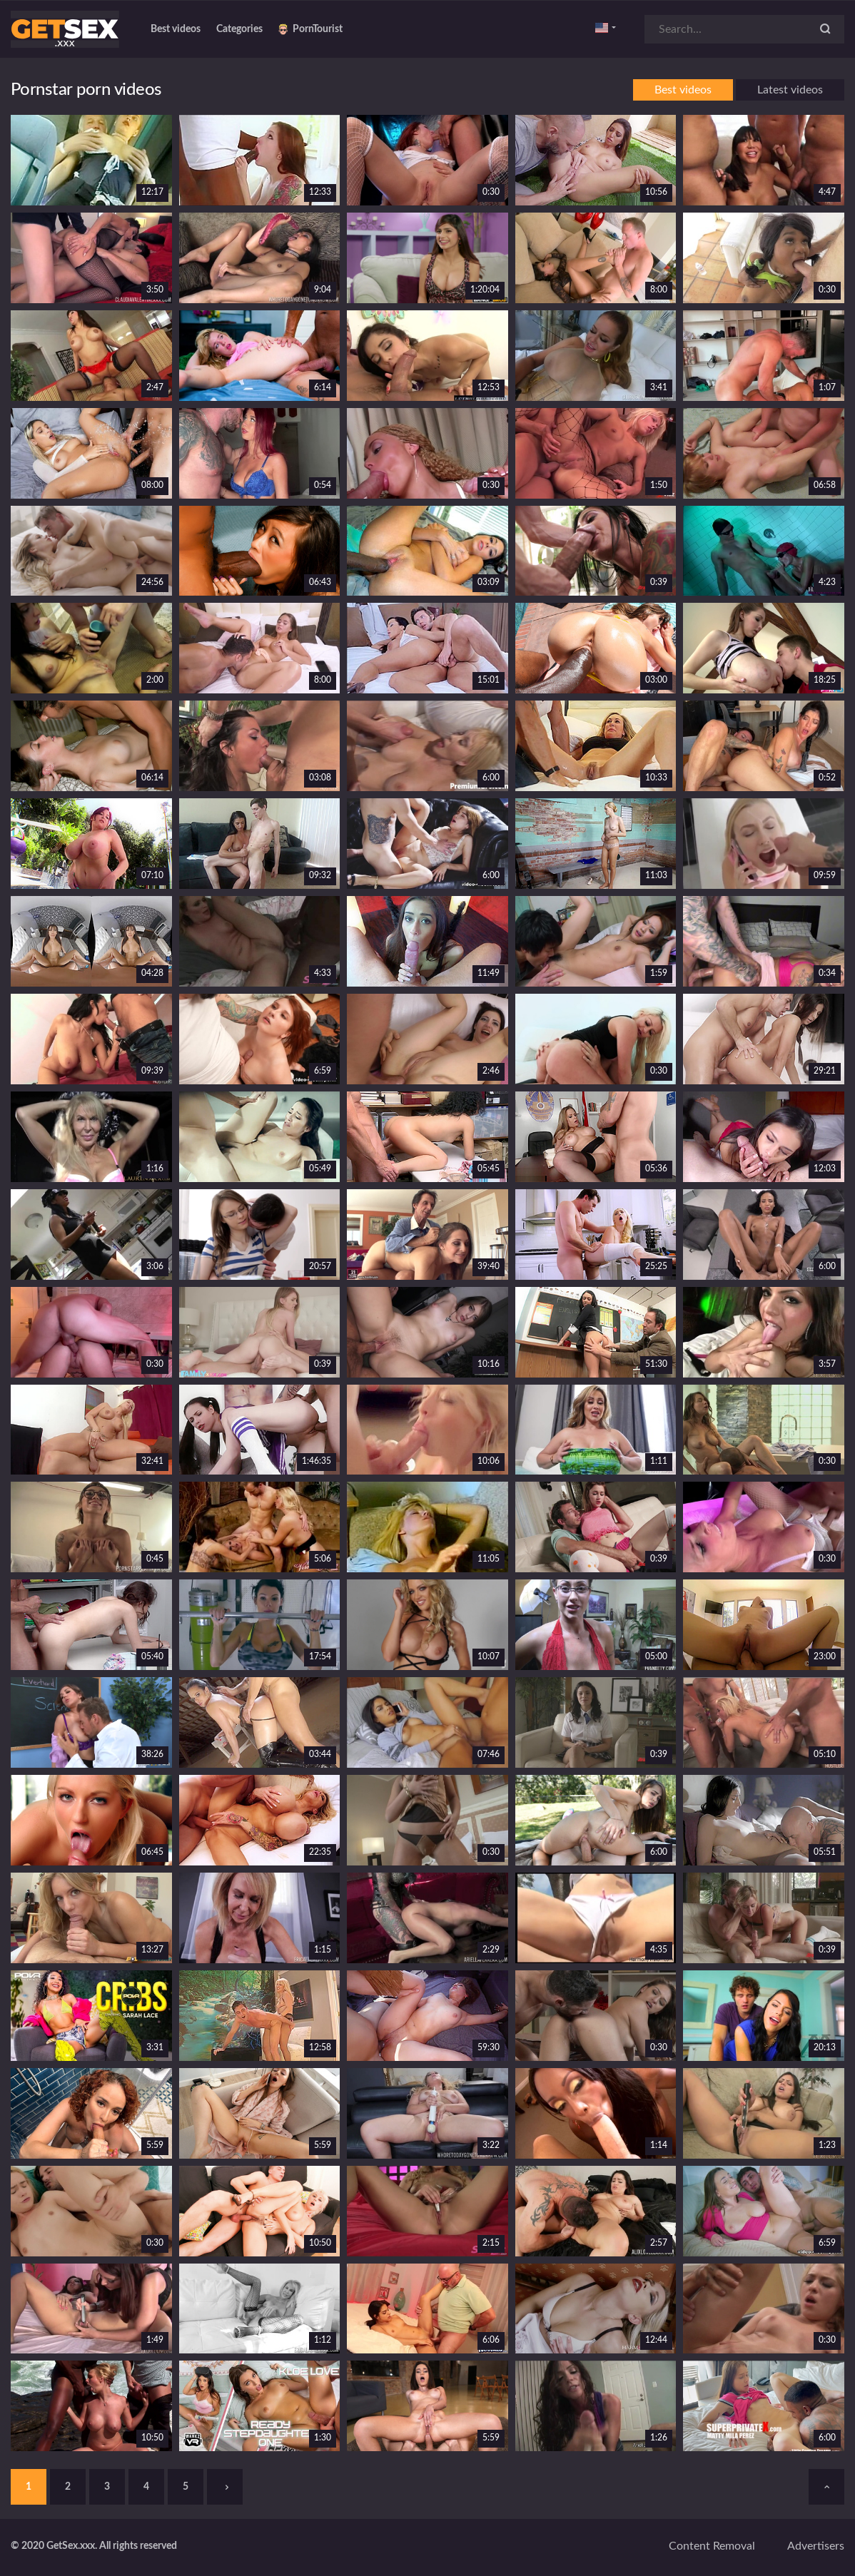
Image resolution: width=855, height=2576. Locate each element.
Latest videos (790, 90)
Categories (239, 29)
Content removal (712, 2546)
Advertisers (815, 2546)
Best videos (176, 29)
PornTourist (310, 29)
